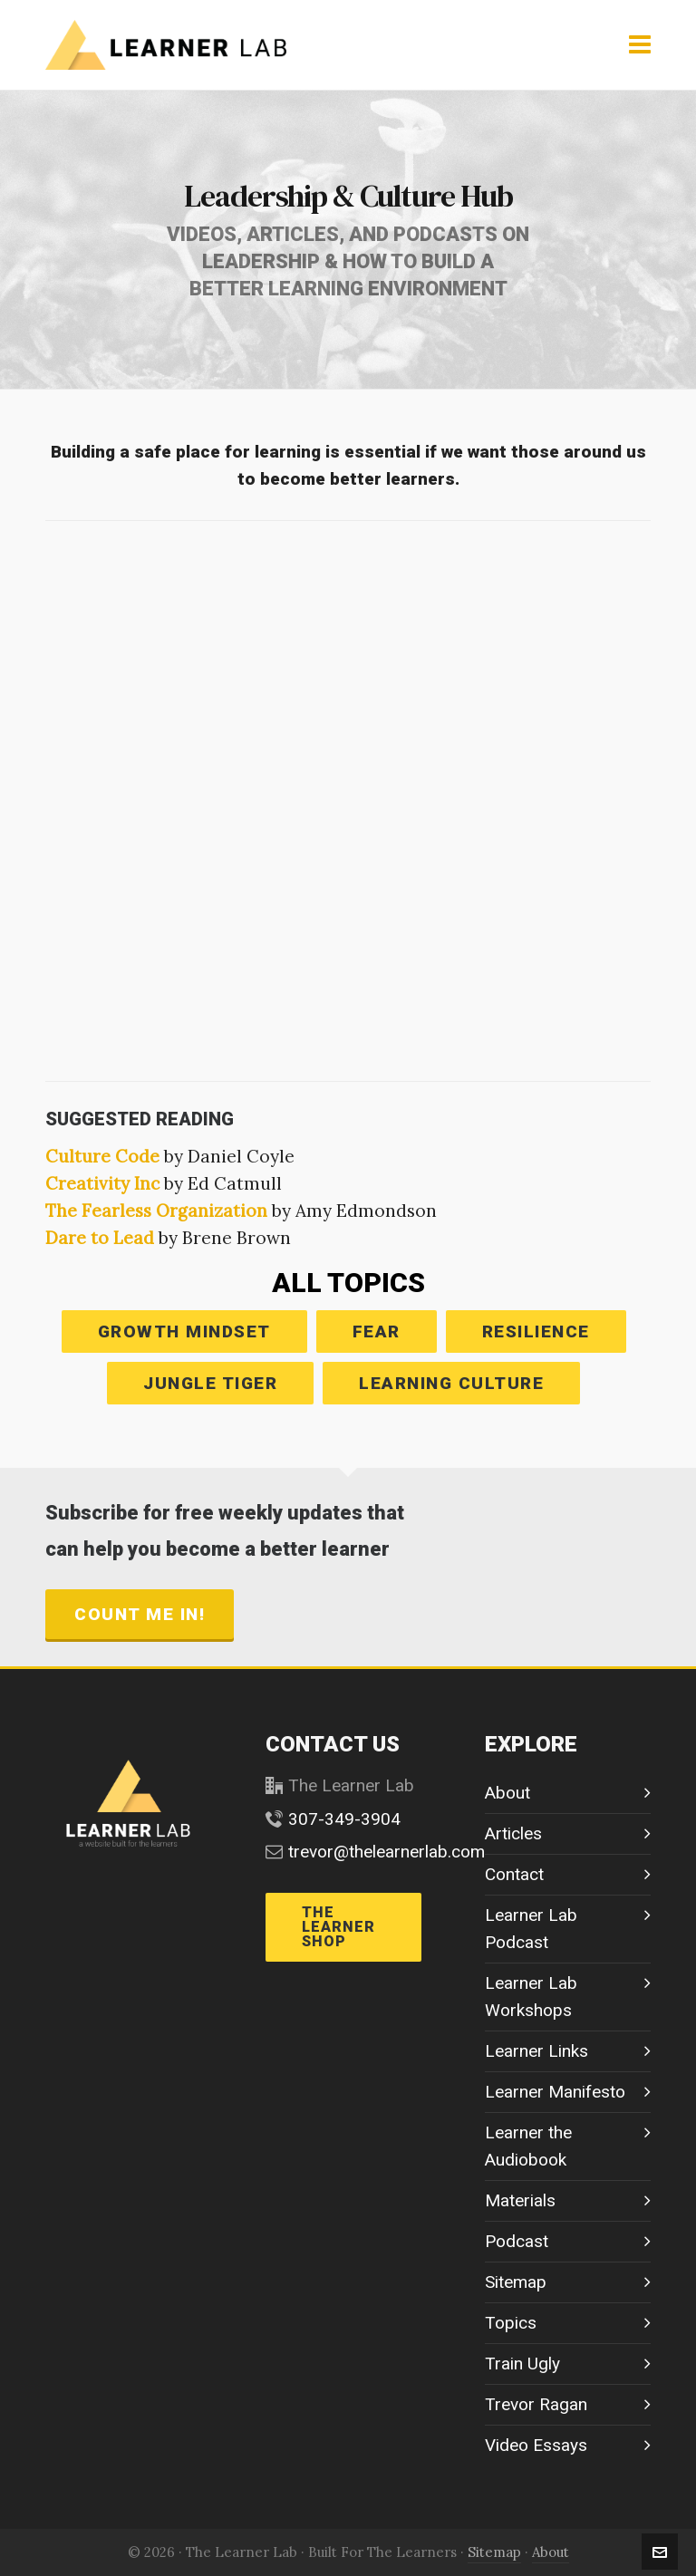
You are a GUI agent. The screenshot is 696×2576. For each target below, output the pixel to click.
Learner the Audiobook (528, 2146)
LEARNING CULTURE (451, 1383)
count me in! (139, 1614)
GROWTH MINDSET (184, 1331)
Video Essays (536, 2445)
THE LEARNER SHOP (338, 1927)
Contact (514, 1874)
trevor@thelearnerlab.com (386, 1851)
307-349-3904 (344, 1819)
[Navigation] (640, 45)
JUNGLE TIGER (210, 1383)
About (507, 1792)
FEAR (377, 1331)
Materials (520, 2200)
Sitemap (515, 2282)
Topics (510, 2322)
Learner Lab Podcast (531, 1929)
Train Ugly (522, 2363)
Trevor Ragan (536, 2404)
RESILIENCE (536, 1331)
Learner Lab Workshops (531, 1997)
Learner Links (536, 2051)
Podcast (516, 2241)
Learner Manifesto (555, 2091)
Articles (513, 1833)
